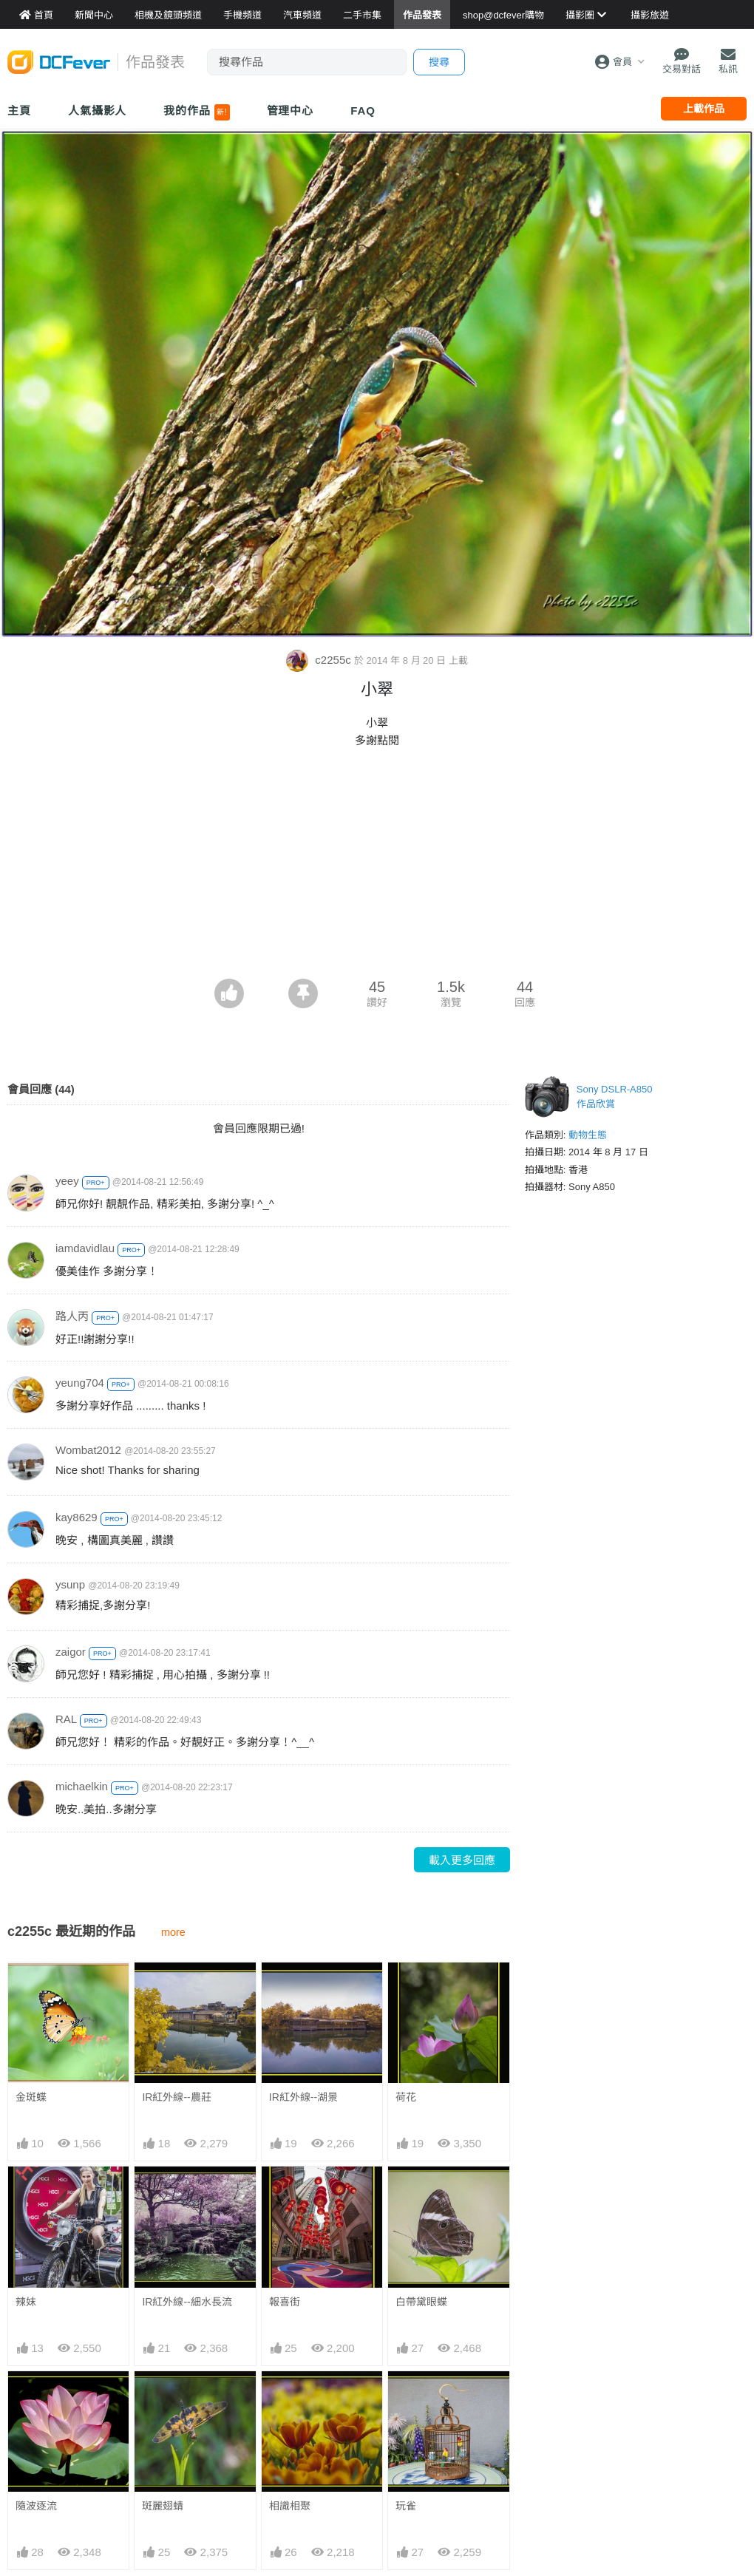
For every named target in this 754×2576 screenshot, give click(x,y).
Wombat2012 (88, 1450)
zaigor (70, 1651)
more (173, 1932)
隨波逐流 (36, 2506)
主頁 (19, 110)
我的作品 (196, 112)
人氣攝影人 (97, 110)
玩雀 (405, 2398)
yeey (67, 1181)
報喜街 (284, 2302)
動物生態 (587, 1135)
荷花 (405, 2097)
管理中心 (290, 110)
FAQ (363, 110)
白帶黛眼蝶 (421, 2302)
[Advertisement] (377, 867)
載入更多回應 (462, 1860)
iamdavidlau (85, 1248)
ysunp (70, 1584)
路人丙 (72, 1316)
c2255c (320, 659)
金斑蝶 (31, 2097)
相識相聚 (289, 2398)
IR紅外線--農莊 (176, 2097)
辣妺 (26, 2302)
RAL (66, 1719)
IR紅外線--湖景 (303, 2097)
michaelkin (81, 1786)
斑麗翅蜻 (162, 2506)
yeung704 (79, 1382)
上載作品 (703, 109)
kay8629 (76, 1517)
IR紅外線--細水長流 (186, 2302)
